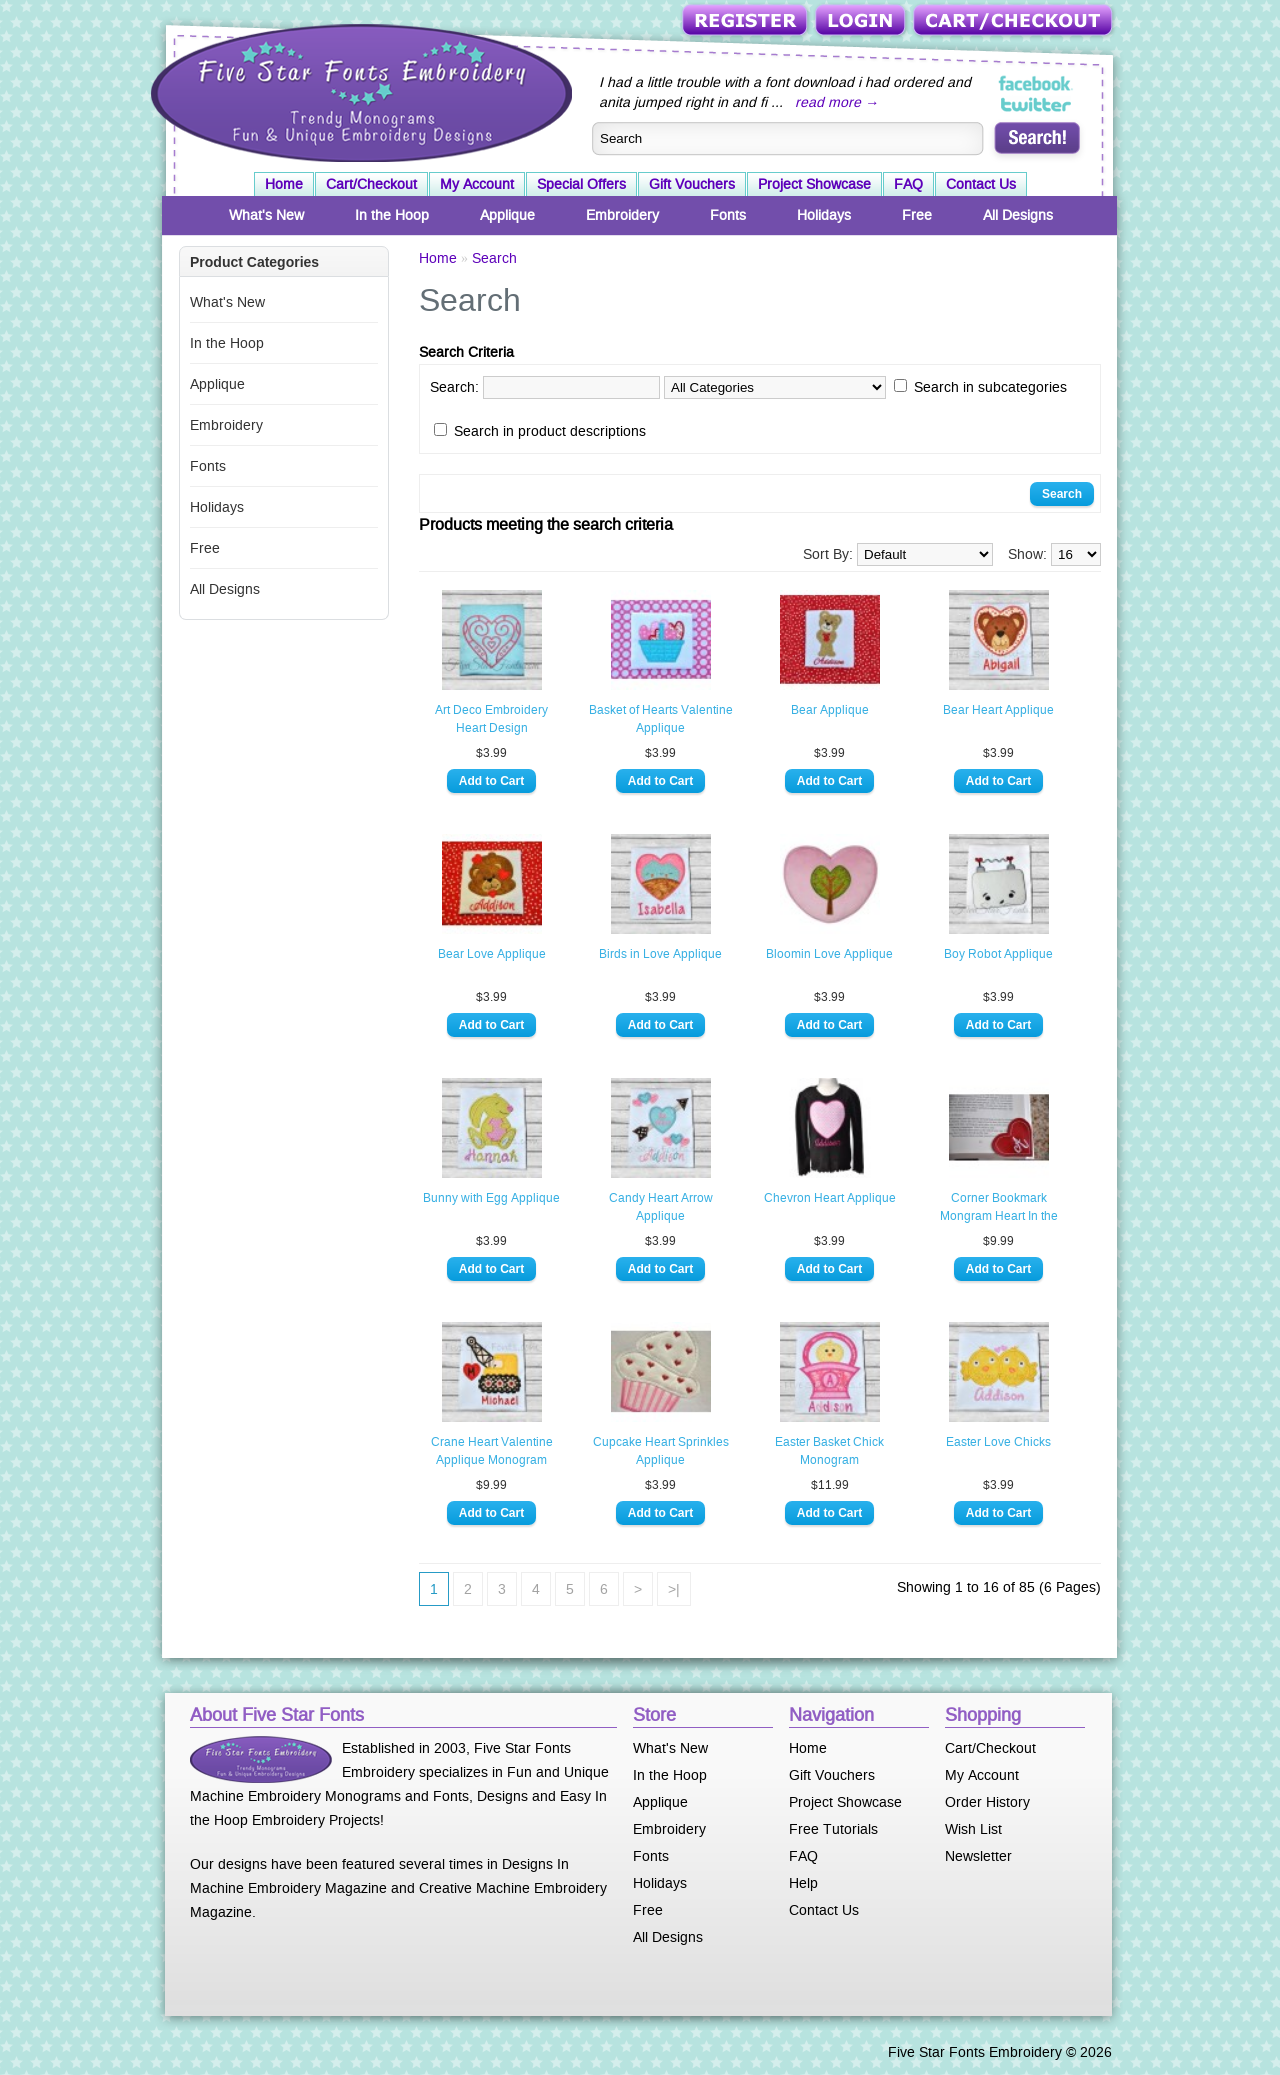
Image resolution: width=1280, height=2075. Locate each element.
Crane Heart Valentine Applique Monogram (492, 1451)
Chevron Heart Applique (830, 1198)
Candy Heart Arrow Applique (661, 1207)
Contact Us (981, 184)
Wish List (973, 1829)
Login (862, 21)
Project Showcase (814, 184)
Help (803, 1883)
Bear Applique (830, 710)
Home (284, 184)
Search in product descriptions (550, 431)
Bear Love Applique (492, 954)
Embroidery (622, 215)
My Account (477, 184)
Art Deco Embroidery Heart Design (491, 719)
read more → (837, 102)
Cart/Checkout (1014, 21)
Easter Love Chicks (998, 1442)
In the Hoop (392, 215)
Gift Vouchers (692, 184)
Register (746, 21)
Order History (987, 1802)
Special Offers (581, 184)
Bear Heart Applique (998, 710)
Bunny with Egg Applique (491, 1198)
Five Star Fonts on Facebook (1036, 84)
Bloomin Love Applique (829, 954)
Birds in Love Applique (660, 954)
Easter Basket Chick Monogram (829, 1451)
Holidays (824, 215)
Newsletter (978, 1856)
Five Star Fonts (359, 91)
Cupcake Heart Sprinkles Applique (661, 1451)
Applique (507, 215)
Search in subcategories (990, 387)
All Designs (1018, 215)
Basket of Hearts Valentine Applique (661, 719)
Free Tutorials (833, 1829)
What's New (266, 215)
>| (674, 1589)
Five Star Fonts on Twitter (1036, 104)
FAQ (908, 184)
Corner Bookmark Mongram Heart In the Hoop (999, 1208)
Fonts (728, 215)
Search (494, 258)
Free (917, 215)
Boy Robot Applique (998, 954)
